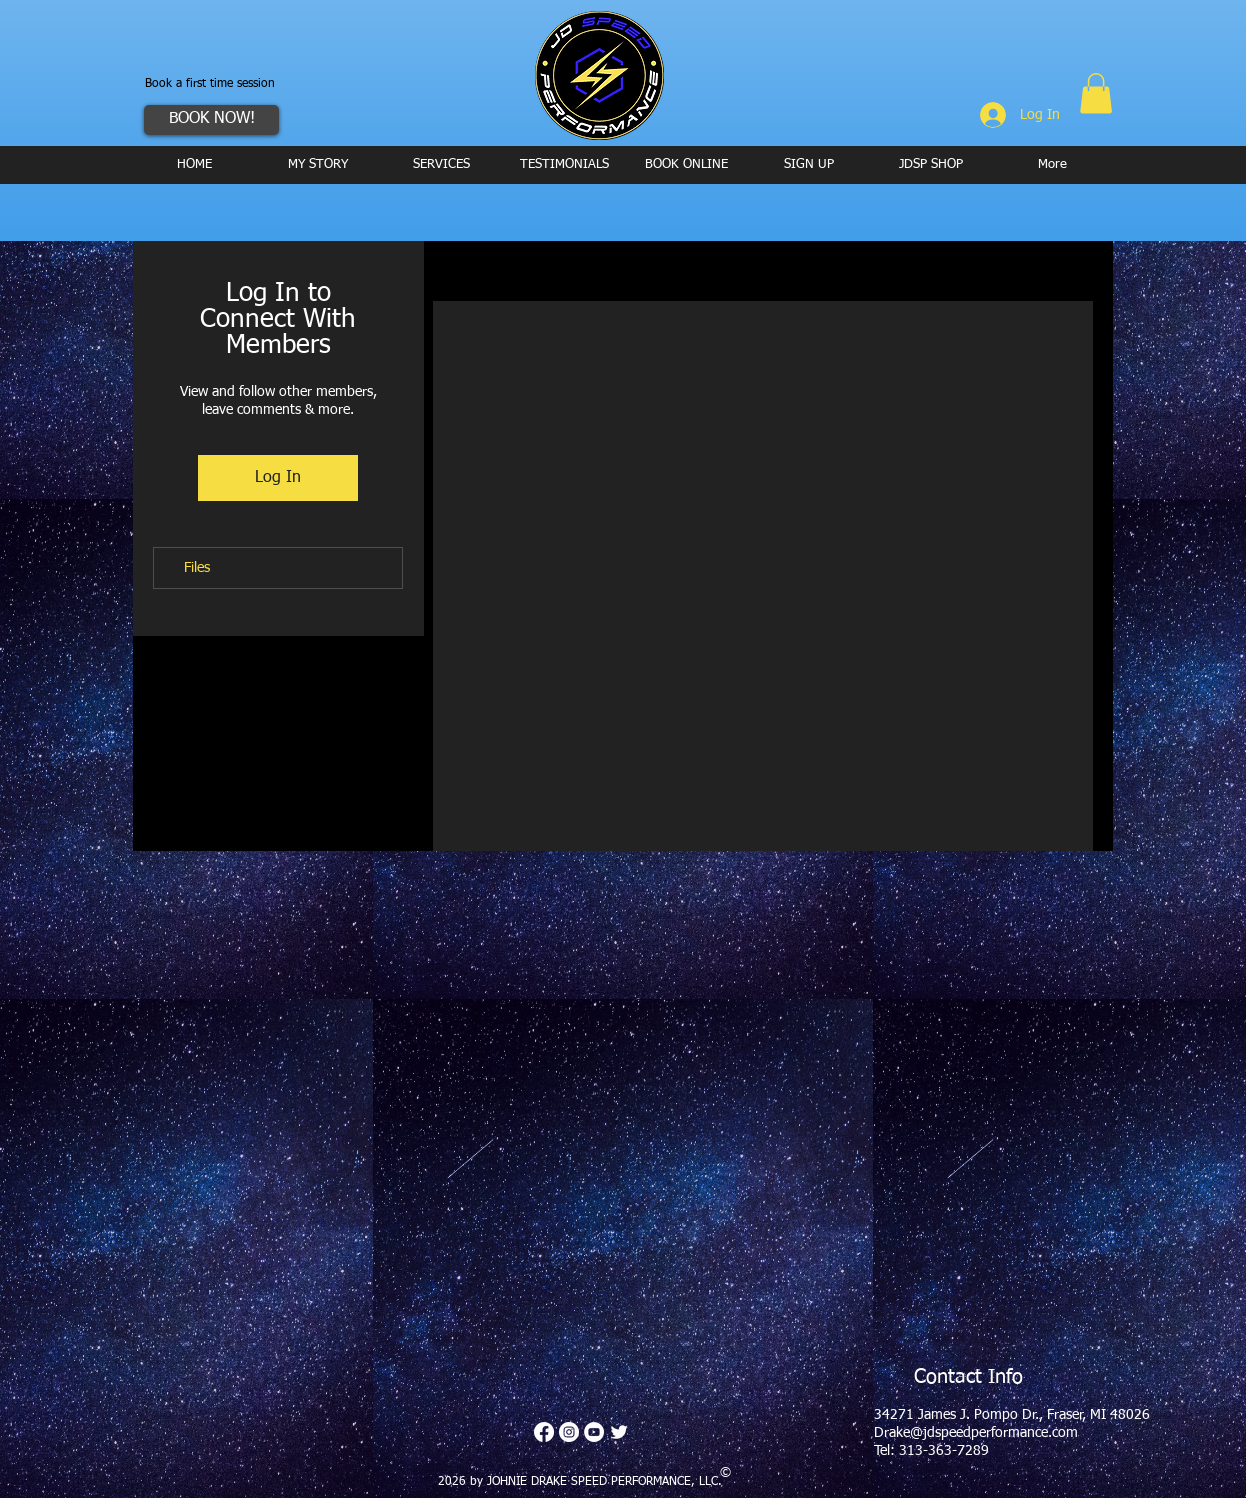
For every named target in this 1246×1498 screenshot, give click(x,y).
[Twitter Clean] (619, 1432)
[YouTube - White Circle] (594, 1432)
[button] (1096, 93)
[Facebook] (544, 1432)
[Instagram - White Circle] (569, 1432)
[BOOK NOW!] (211, 120)
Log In (278, 478)
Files (197, 568)
